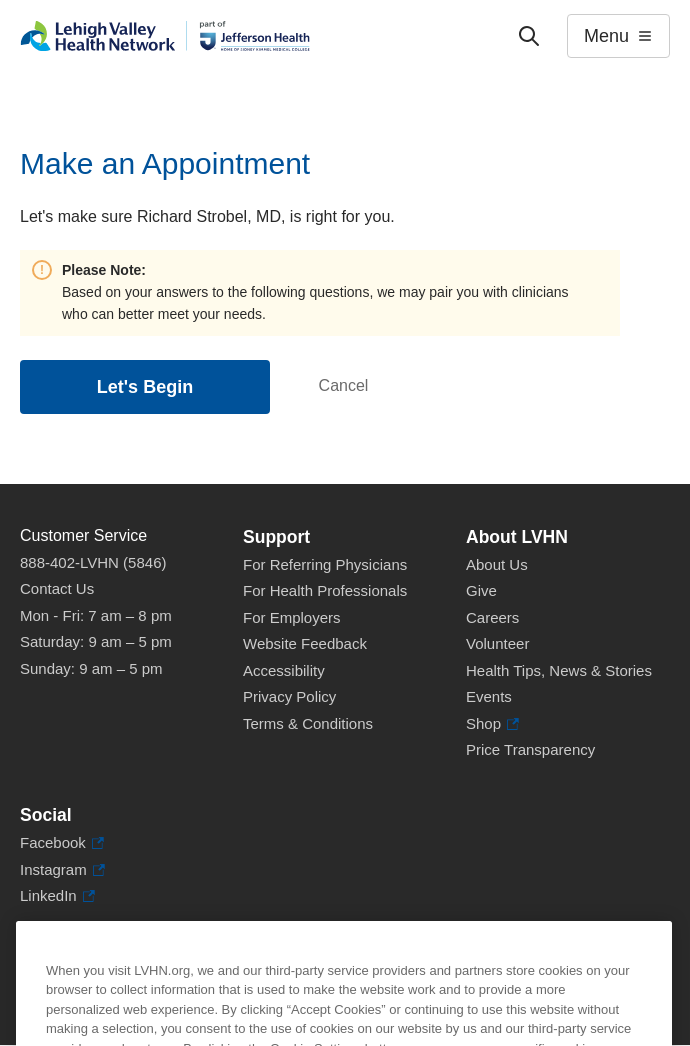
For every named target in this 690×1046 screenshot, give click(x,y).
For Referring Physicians (325, 564)
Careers (492, 617)
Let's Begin (145, 387)
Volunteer (497, 643)
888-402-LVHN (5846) (93, 562)
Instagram (62, 870)
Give (481, 590)
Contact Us (57, 588)
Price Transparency (530, 749)
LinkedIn (57, 896)
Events (489, 696)
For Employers (292, 617)
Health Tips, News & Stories (559, 670)
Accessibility (284, 670)
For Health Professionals (325, 590)
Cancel (344, 385)
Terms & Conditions (308, 723)
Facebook (62, 843)
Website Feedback (305, 643)
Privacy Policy (289, 696)
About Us (497, 564)
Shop (492, 724)
